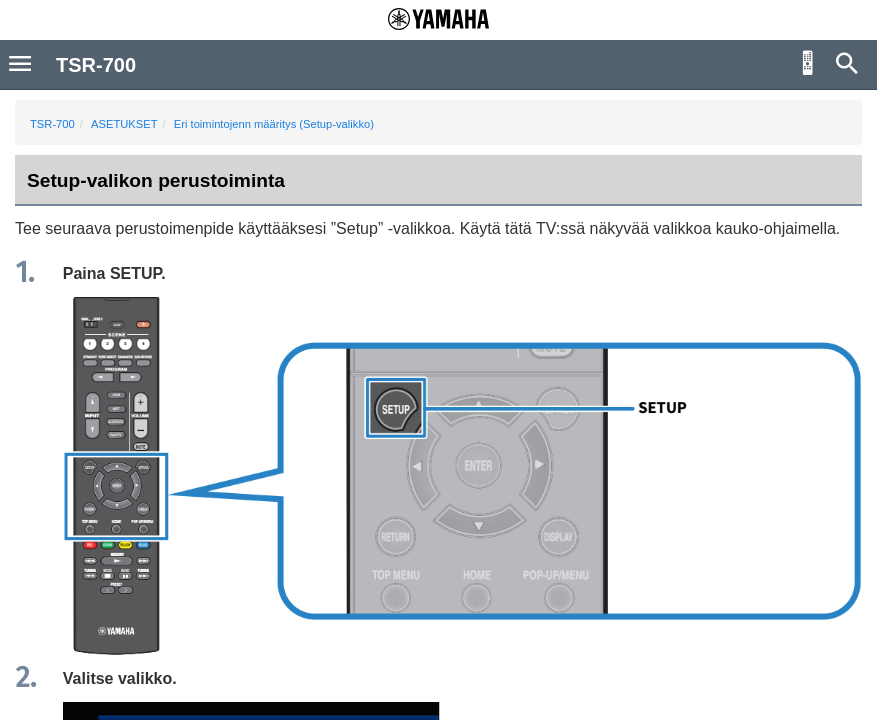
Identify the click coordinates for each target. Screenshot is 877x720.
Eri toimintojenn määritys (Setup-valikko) (274, 124)
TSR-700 (52, 124)
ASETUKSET (124, 124)
